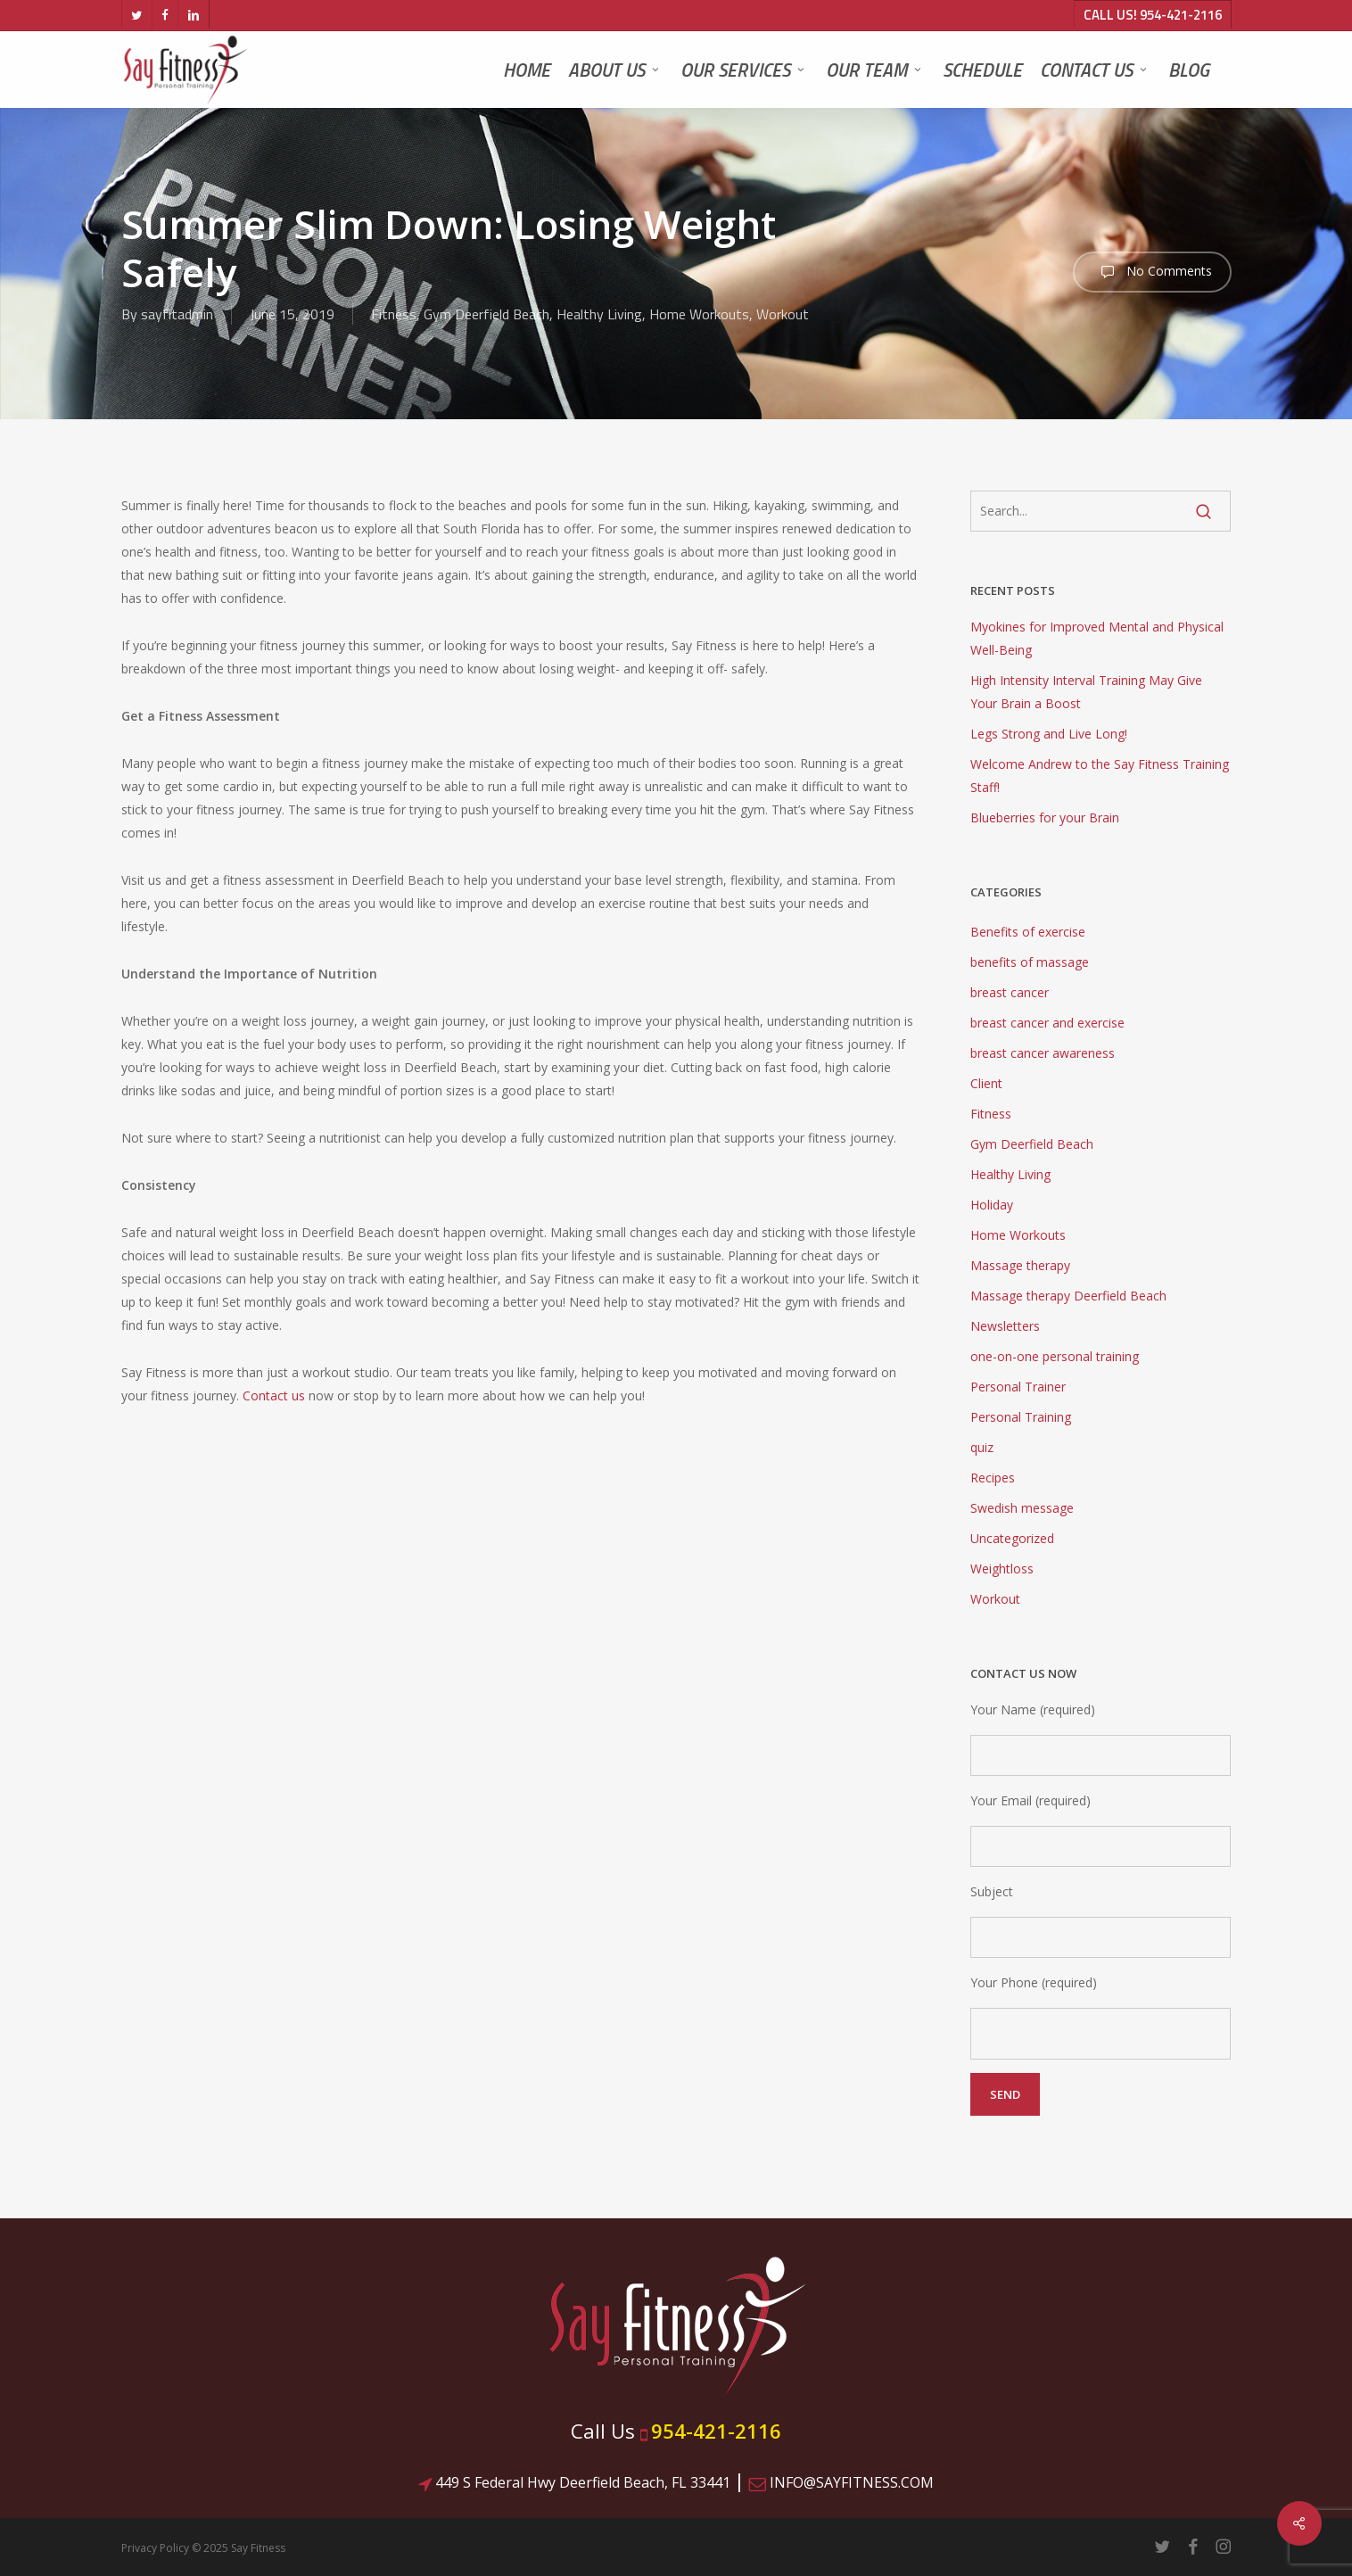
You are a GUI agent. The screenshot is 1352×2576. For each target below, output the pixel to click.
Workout (782, 314)
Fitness (393, 314)
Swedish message (1022, 1507)
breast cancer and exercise (1047, 1022)
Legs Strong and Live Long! (1048, 733)
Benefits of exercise (1027, 931)
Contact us (274, 1395)
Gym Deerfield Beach (486, 314)
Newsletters (1005, 1325)
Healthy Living (599, 314)
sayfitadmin (177, 314)
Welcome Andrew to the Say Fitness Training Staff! (1099, 775)
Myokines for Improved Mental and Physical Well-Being (1097, 638)
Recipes (992, 1477)
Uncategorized (1012, 1538)
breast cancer (1009, 992)
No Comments (1152, 272)
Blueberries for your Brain (1044, 817)
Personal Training (1020, 1416)
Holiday (991, 1204)
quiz (981, 1447)
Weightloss (1002, 1568)
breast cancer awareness (1042, 1052)
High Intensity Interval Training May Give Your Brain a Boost (1086, 692)
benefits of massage (1029, 962)
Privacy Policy (155, 2547)
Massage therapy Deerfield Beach (1068, 1295)
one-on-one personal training (1054, 1356)
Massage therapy (1020, 1265)
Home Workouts (699, 314)
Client (986, 1083)
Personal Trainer (1018, 1386)
